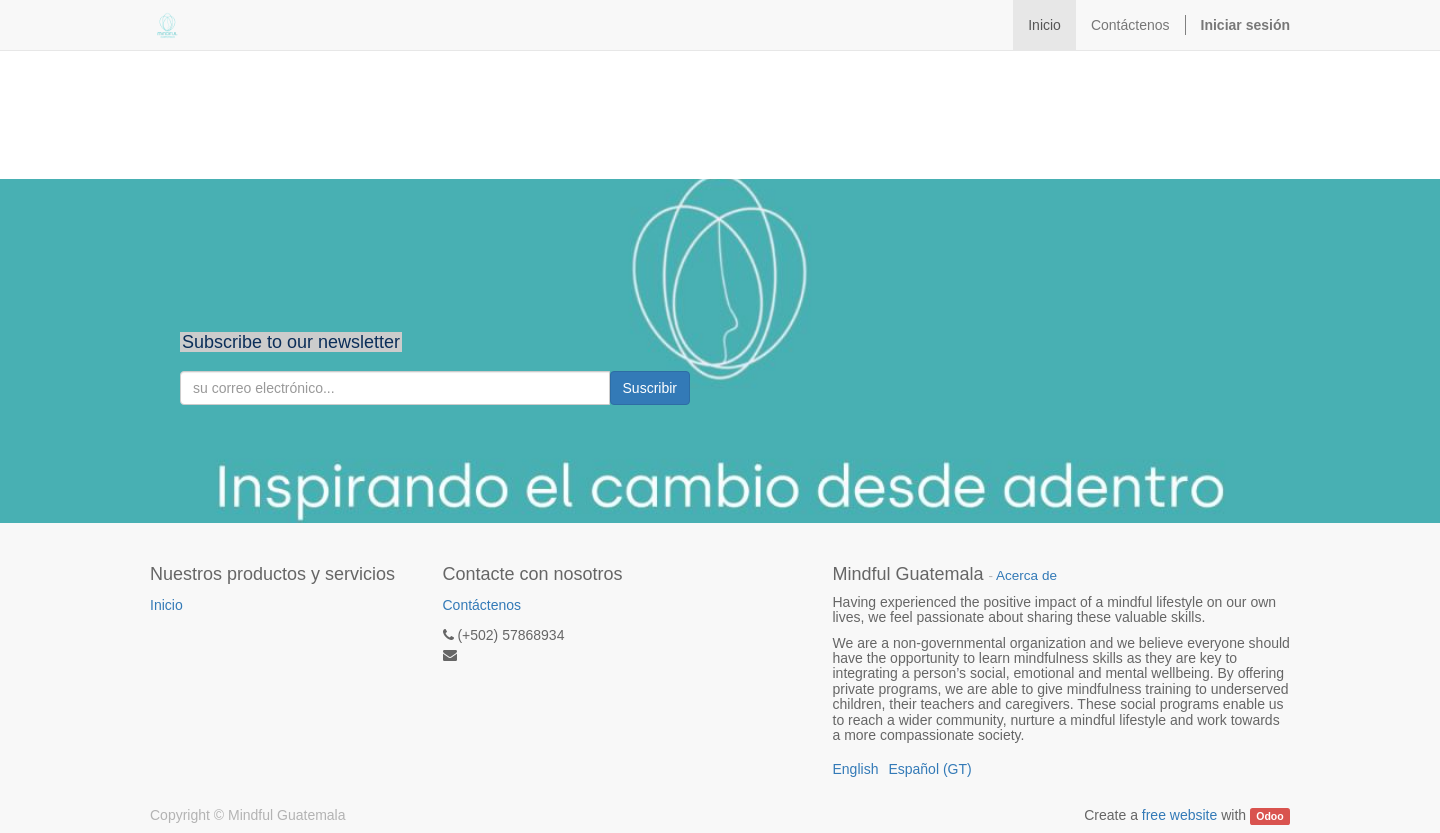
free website (1179, 815)
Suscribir (650, 388)
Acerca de (1026, 575)
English (856, 769)
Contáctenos (482, 605)
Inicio (166, 605)
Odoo (1269, 816)
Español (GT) (929, 769)
